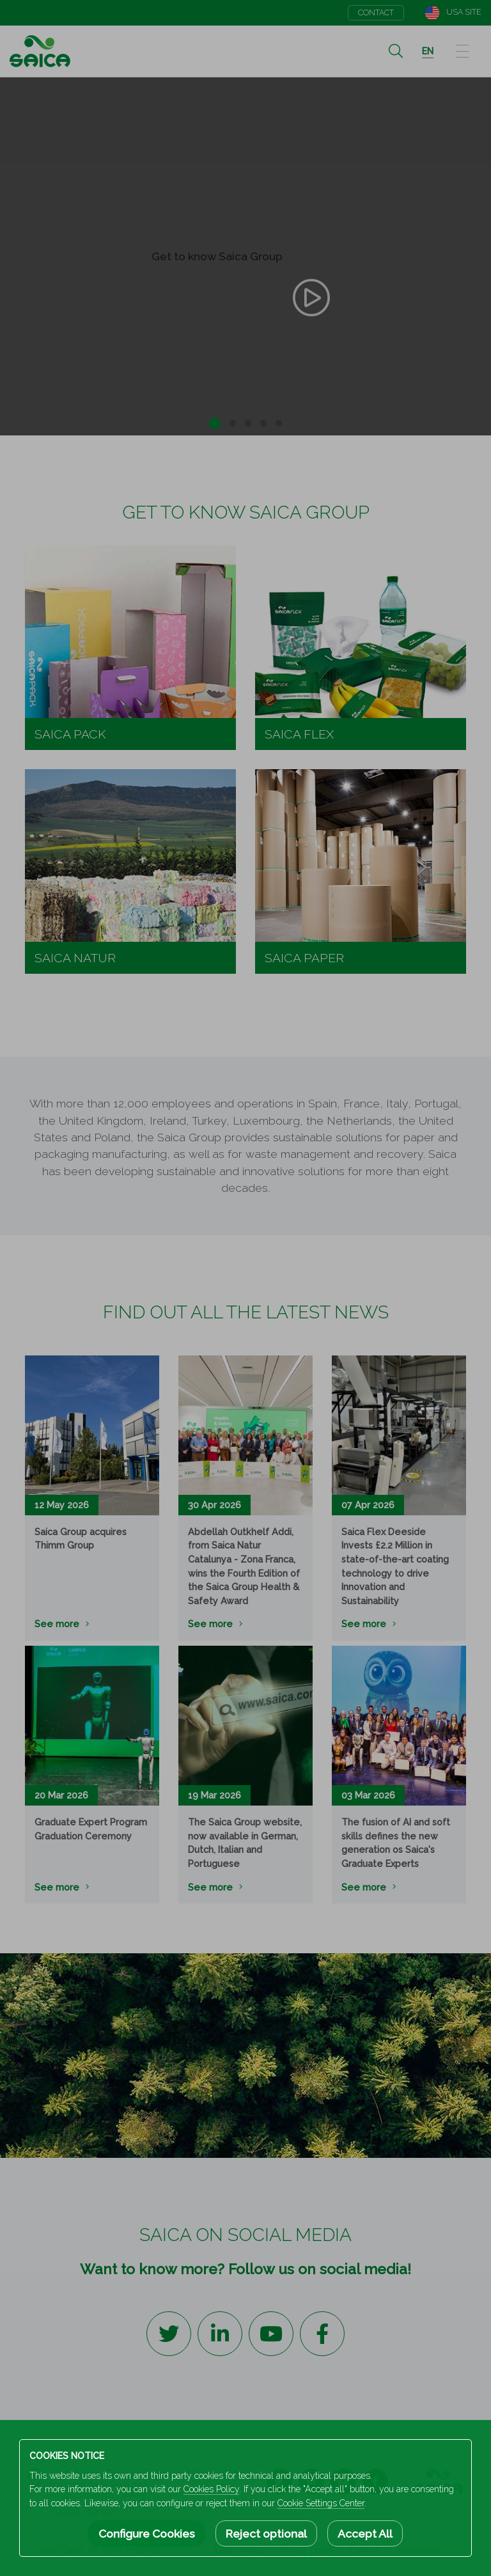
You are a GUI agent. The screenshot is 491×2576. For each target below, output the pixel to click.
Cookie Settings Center (320, 2503)
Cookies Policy (211, 2489)
